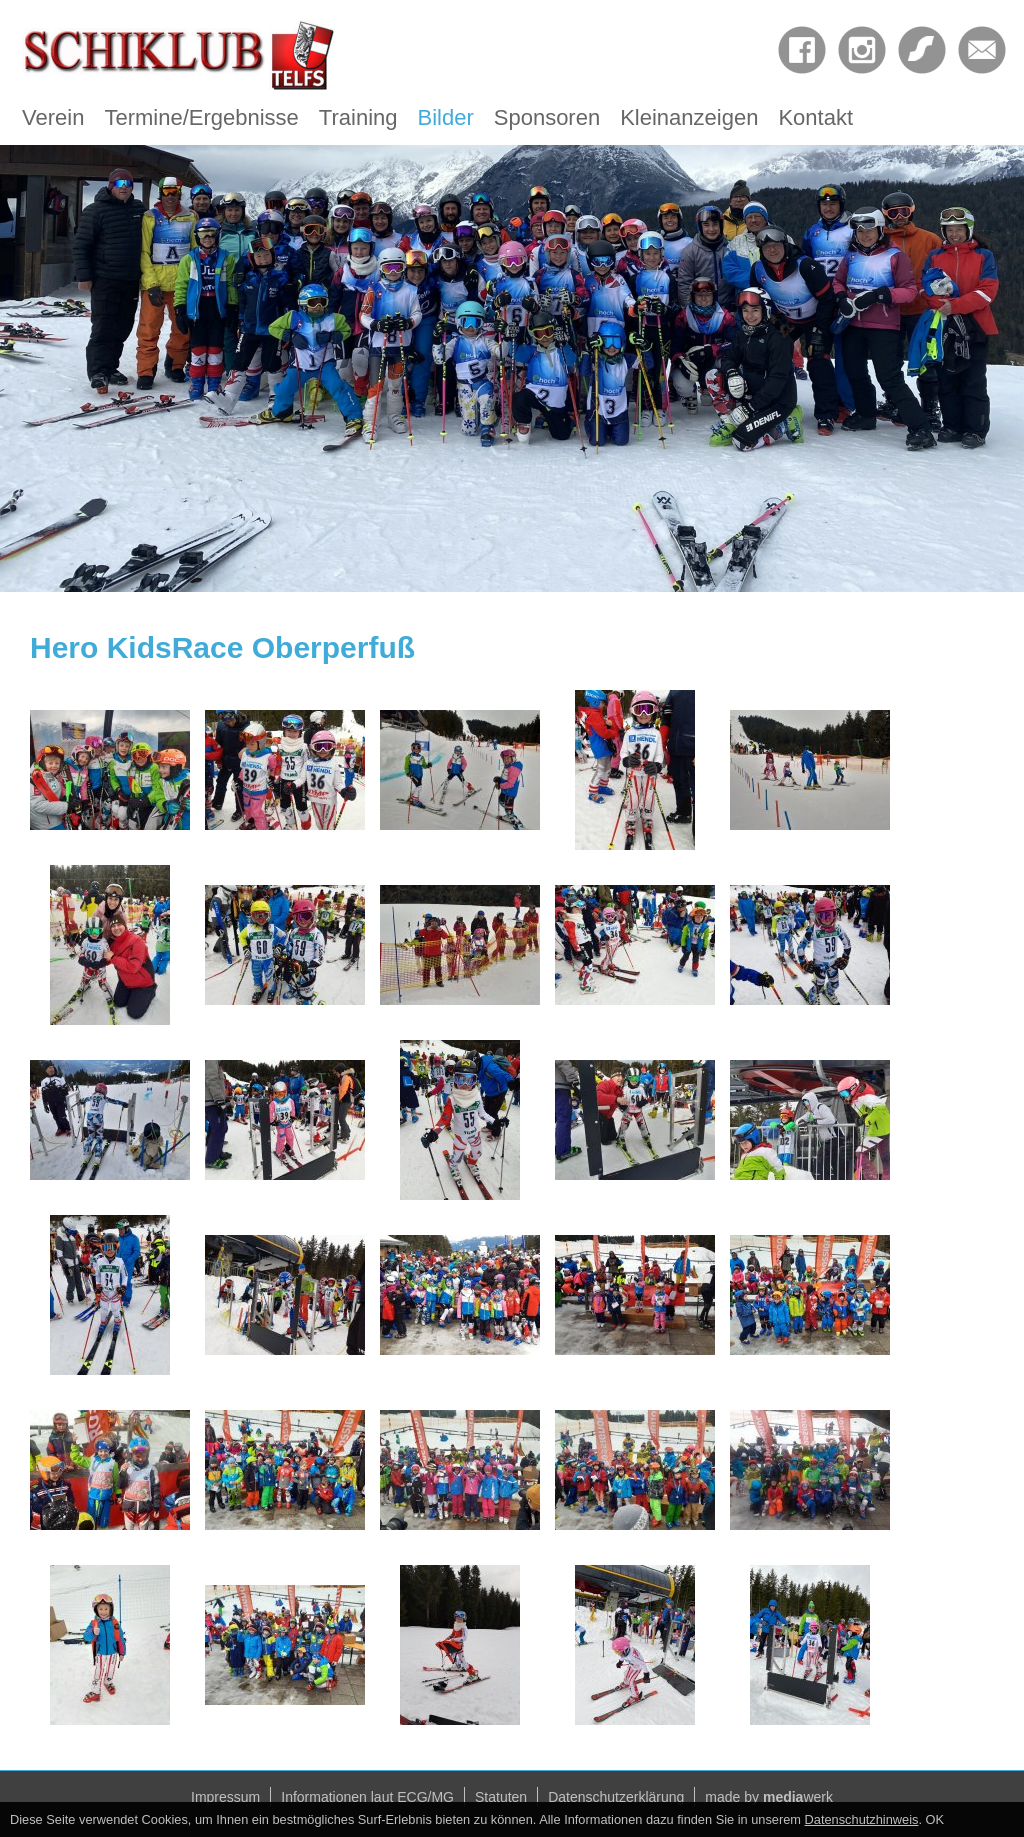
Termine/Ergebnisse (201, 117)
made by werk (769, 1797)
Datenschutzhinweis (862, 1819)
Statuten (501, 1797)
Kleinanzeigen (689, 117)
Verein (53, 117)
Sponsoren (547, 117)
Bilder (446, 117)
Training (358, 117)
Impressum (225, 1797)
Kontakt (815, 117)
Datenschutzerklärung (616, 1797)
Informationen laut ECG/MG (367, 1797)
